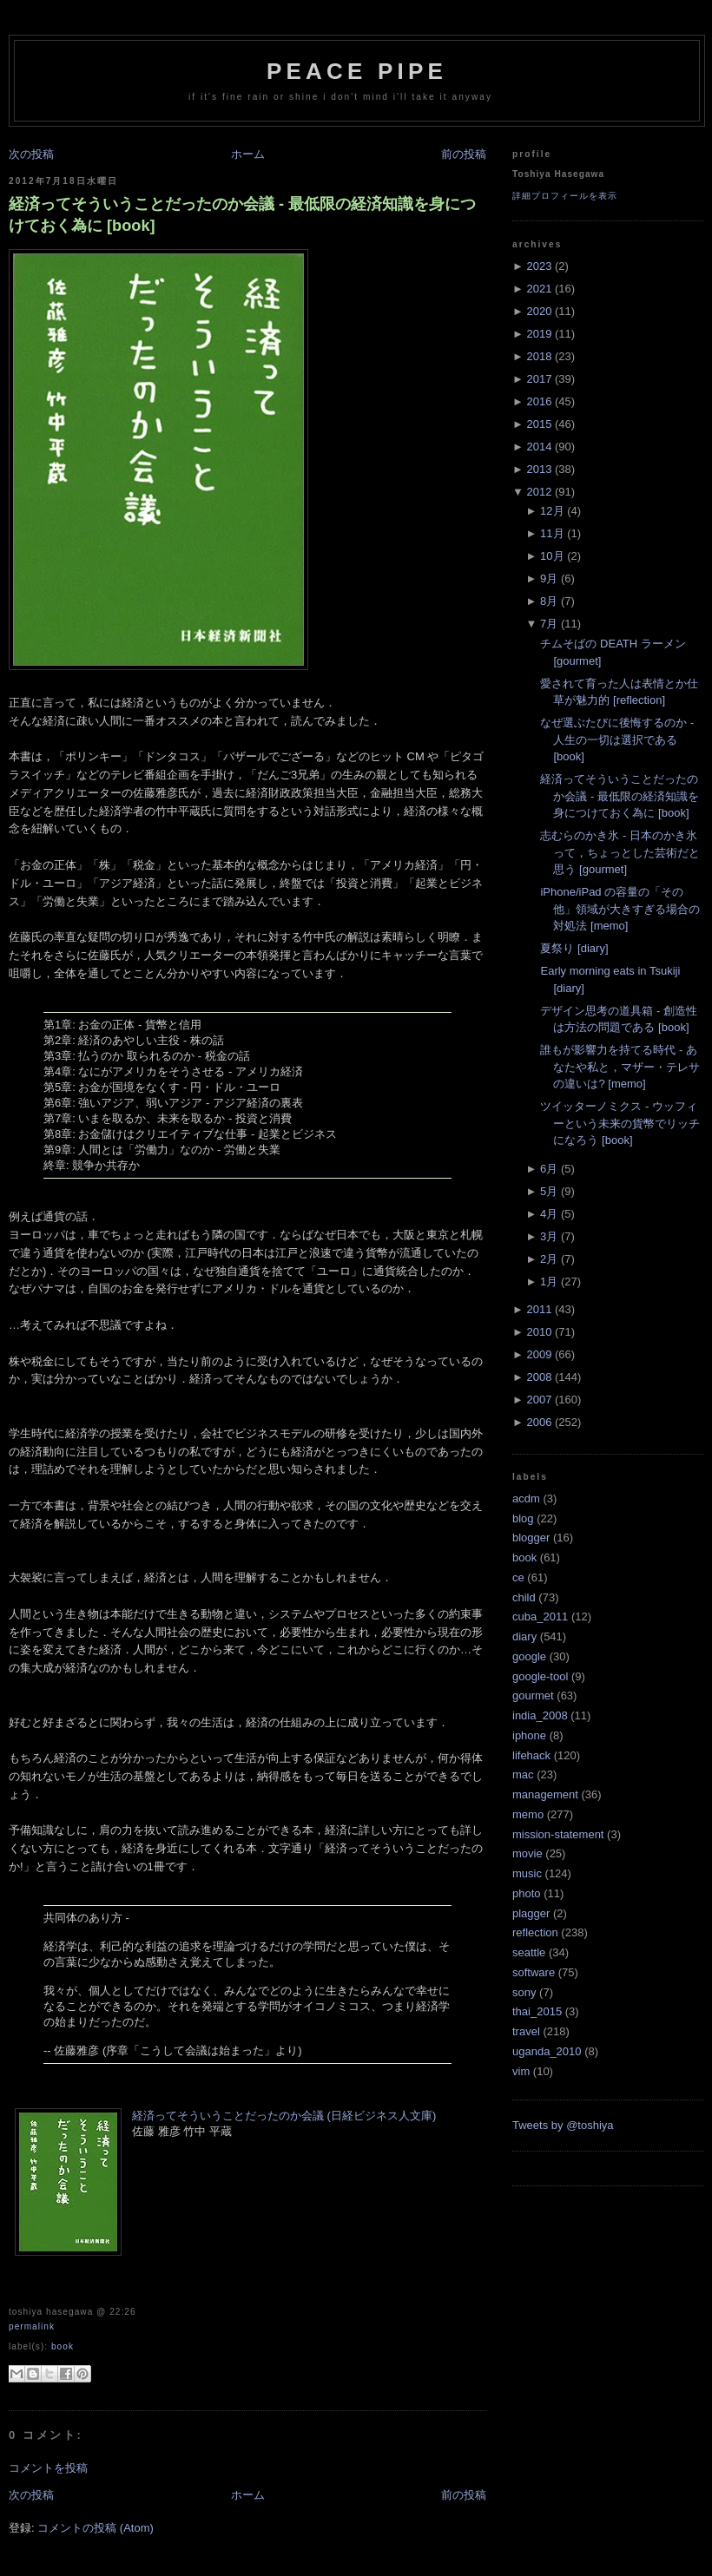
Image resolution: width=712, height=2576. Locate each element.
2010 (538, 1331)
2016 (538, 401)
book (62, 2346)
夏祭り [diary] (574, 948)
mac (523, 1774)
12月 (552, 510)
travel (526, 2031)
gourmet (533, 1695)
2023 (538, 266)
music (527, 1873)
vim (521, 2071)
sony (524, 1992)
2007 (538, 1399)
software (533, 1972)
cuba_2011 (540, 1616)
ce (518, 1577)
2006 (538, 1422)
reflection (535, 1932)
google (529, 1656)
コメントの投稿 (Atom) (95, 2527)
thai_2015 (537, 2011)
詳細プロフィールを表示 (564, 195)
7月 (548, 623)
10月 (552, 555)
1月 (548, 1281)
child (524, 1597)
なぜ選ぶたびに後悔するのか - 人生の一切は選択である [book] (617, 739)
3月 (548, 1236)
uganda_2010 (547, 2051)
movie (527, 1853)
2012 (538, 491)
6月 (548, 1168)
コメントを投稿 (48, 2467)
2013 (538, 469)
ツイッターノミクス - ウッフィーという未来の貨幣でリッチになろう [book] (620, 1123)
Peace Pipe (357, 71)
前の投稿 (463, 154)
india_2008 (540, 1715)
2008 (538, 1376)
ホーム (248, 154)
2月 (548, 1258)
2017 (538, 378)
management (545, 1794)
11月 (552, 533)
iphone (529, 1735)
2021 (538, 288)
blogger (531, 1537)
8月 (548, 601)
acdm (526, 1498)
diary (524, 1636)
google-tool (540, 1676)
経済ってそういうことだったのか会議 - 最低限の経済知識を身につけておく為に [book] (242, 214)
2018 (538, 356)
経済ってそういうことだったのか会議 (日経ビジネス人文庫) (284, 2115)
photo (526, 1893)
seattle (528, 1952)
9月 (548, 578)
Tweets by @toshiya (563, 2125)
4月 (548, 1213)
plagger (531, 1913)
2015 (538, 423)
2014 (538, 446)
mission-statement (557, 1834)
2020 (538, 311)
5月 (548, 1191)
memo (528, 1814)
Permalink (32, 2326)
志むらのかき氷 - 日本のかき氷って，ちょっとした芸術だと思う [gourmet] (620, 852)
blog (523, 1518)
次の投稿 (31, 154)
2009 (538, 1354)
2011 (538, 1309)
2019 (538, 333)
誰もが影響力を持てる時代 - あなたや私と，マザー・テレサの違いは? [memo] (620, 1066)
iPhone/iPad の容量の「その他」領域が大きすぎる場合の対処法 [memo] (620, 908)
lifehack (531, 1755)
